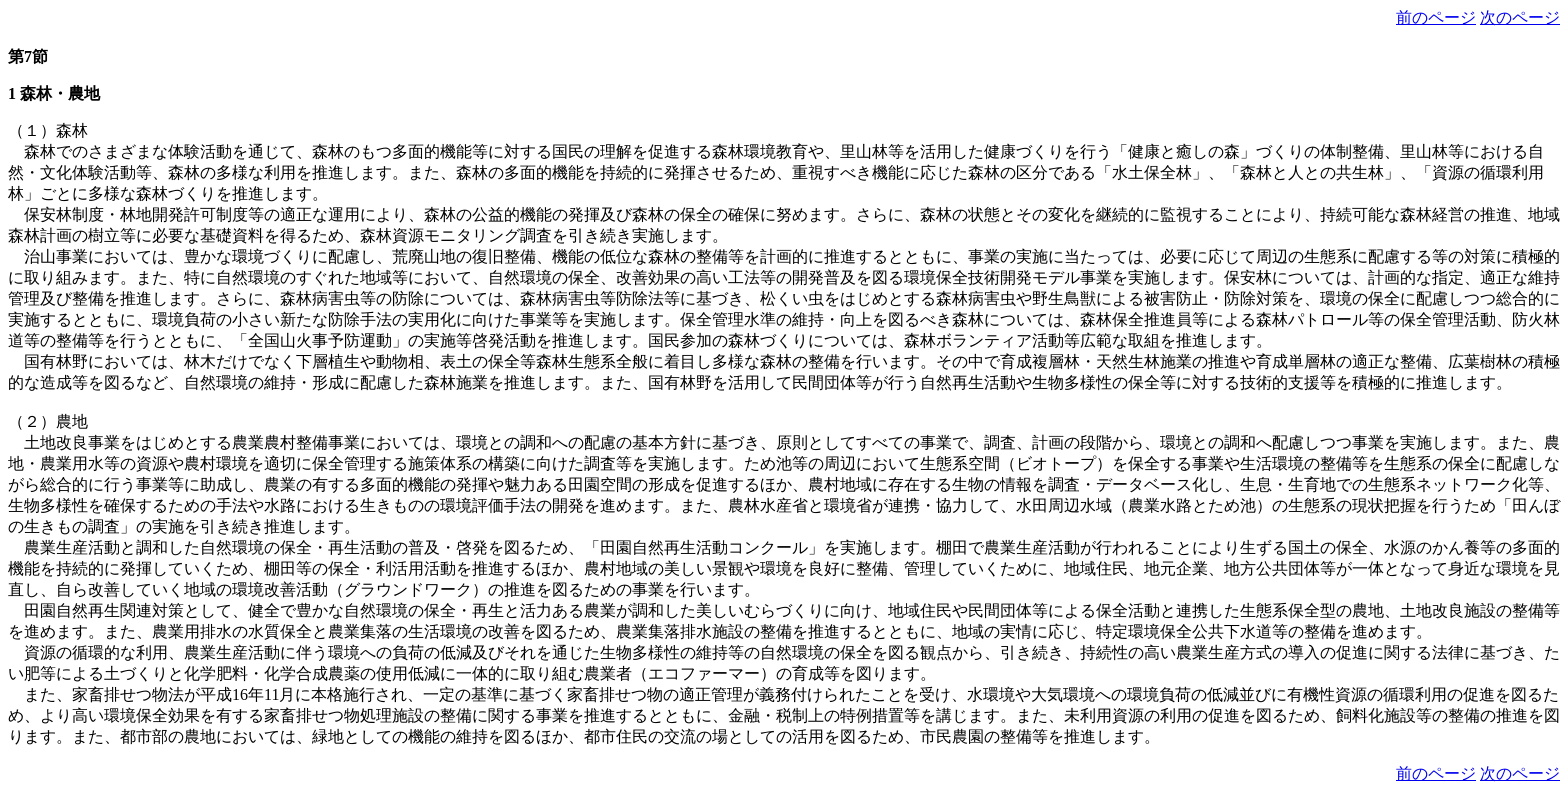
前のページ (1436, 17)
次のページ (1520, 17)
